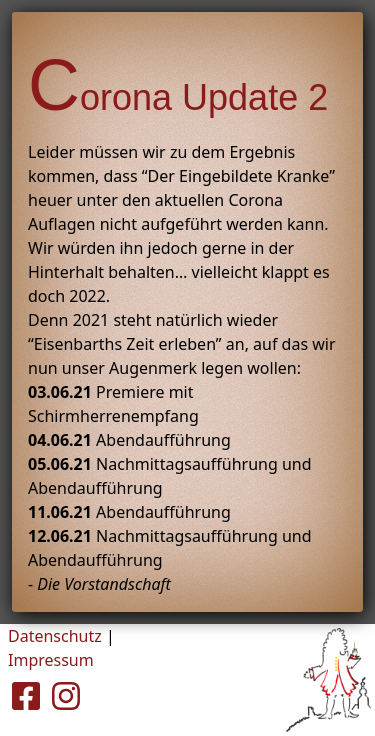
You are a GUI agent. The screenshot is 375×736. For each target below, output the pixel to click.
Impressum (51, 660)
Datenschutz (55, 636)
